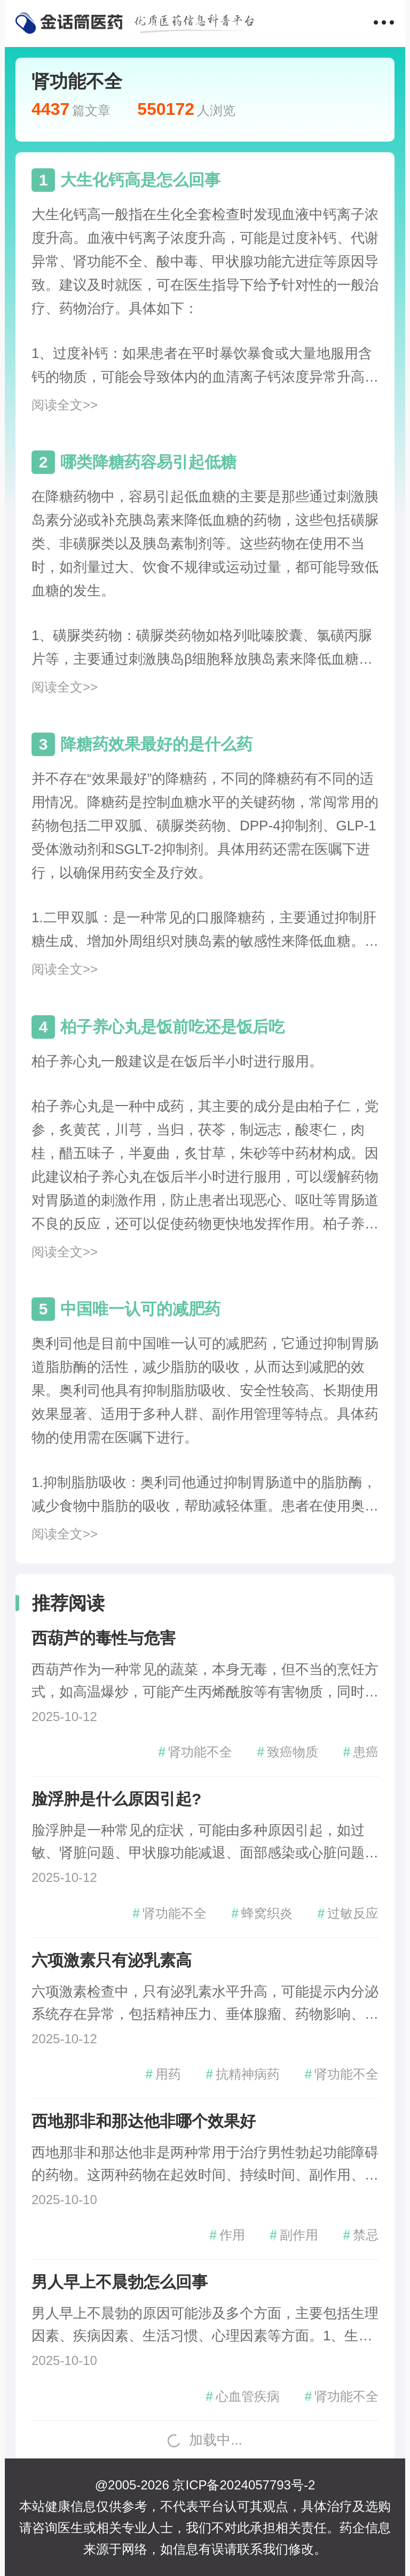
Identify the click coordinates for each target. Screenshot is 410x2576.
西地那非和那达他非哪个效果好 (143, 2121)
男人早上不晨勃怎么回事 (119, 2282)
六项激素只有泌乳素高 (111, 1960)
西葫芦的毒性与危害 (103, 1638)
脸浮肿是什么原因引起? (116, 1799)
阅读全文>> (64, 405)
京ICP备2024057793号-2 (243, 2485)
